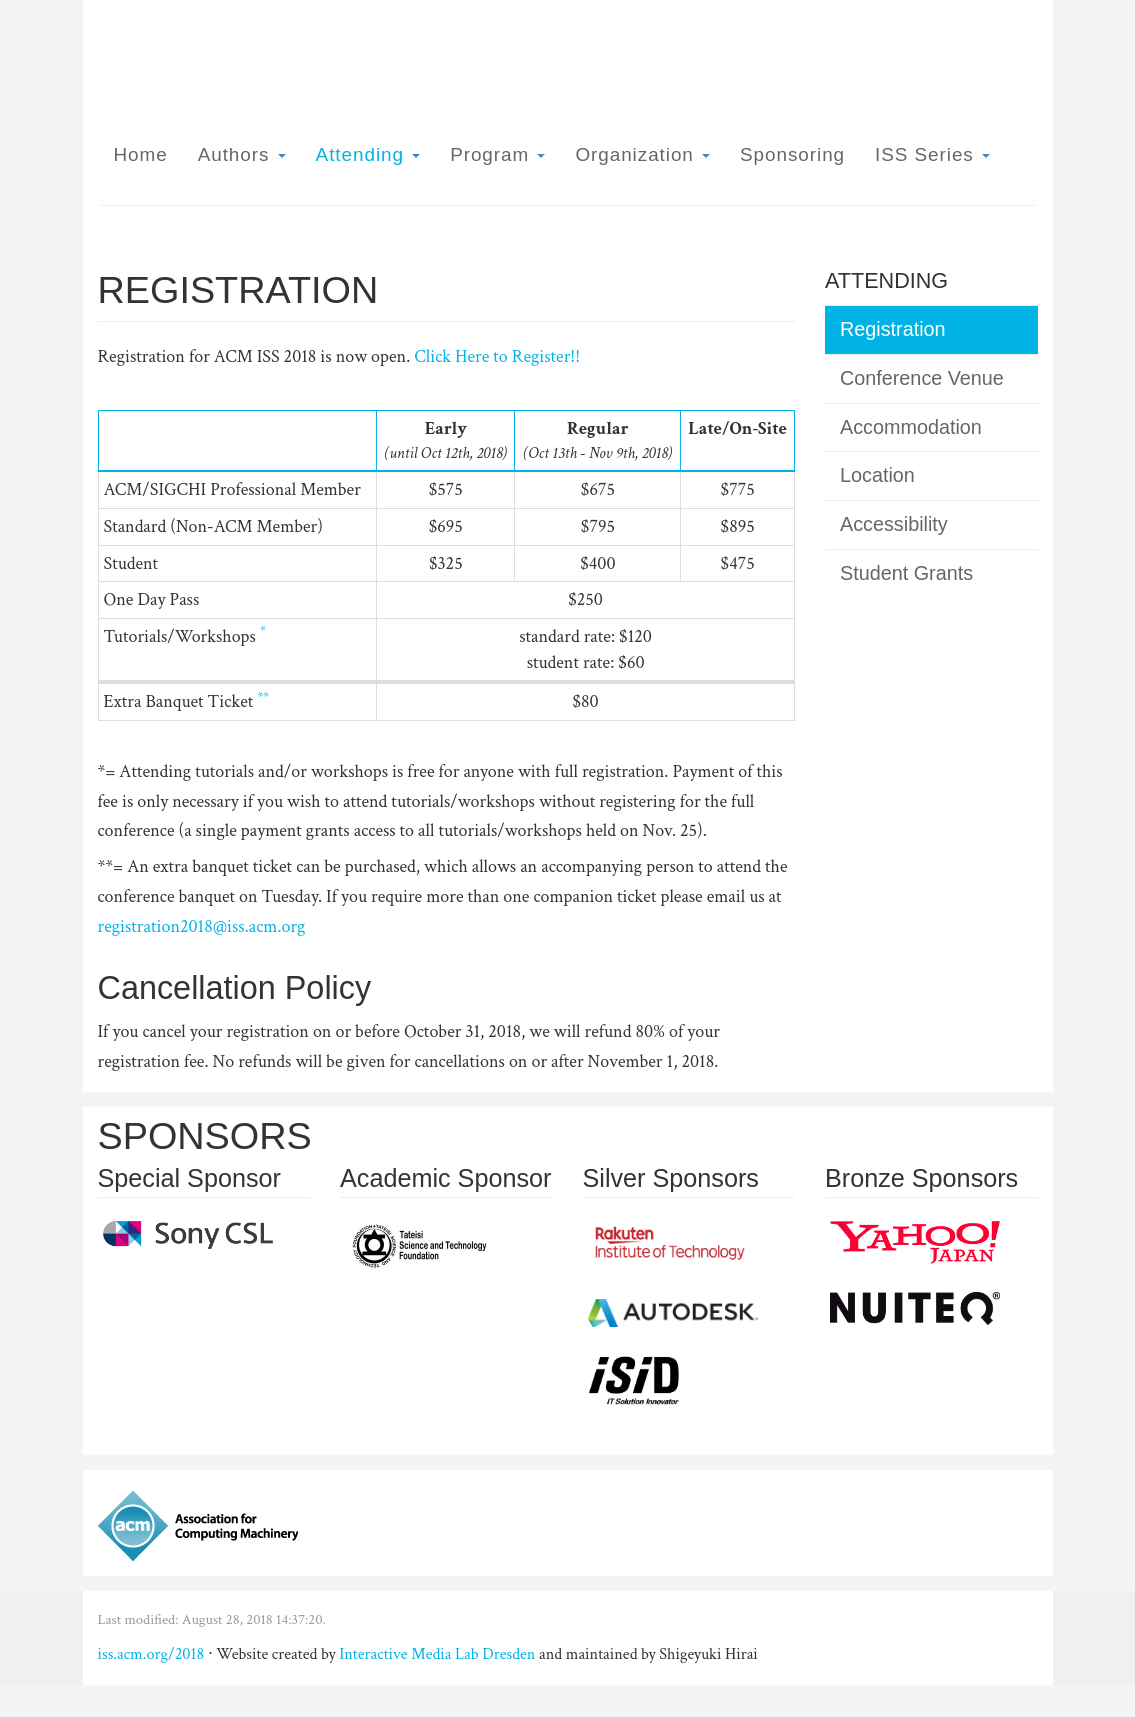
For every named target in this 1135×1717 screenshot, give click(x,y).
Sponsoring (792, 154)
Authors (242, 154)
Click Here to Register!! (497, 356)
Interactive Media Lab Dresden (437, 1654)
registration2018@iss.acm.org (202, 926)
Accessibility (894, 524)
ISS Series (932, 154)
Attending (368, 154)
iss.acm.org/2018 (151, 1654)
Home (141, 154)
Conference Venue (922, 378)
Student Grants (906, 573)
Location (877, 475)
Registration (893, 329)
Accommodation (911, 427)
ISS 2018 (949, 47)
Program (497, 154)
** (263, 697)
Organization (642, 154)
